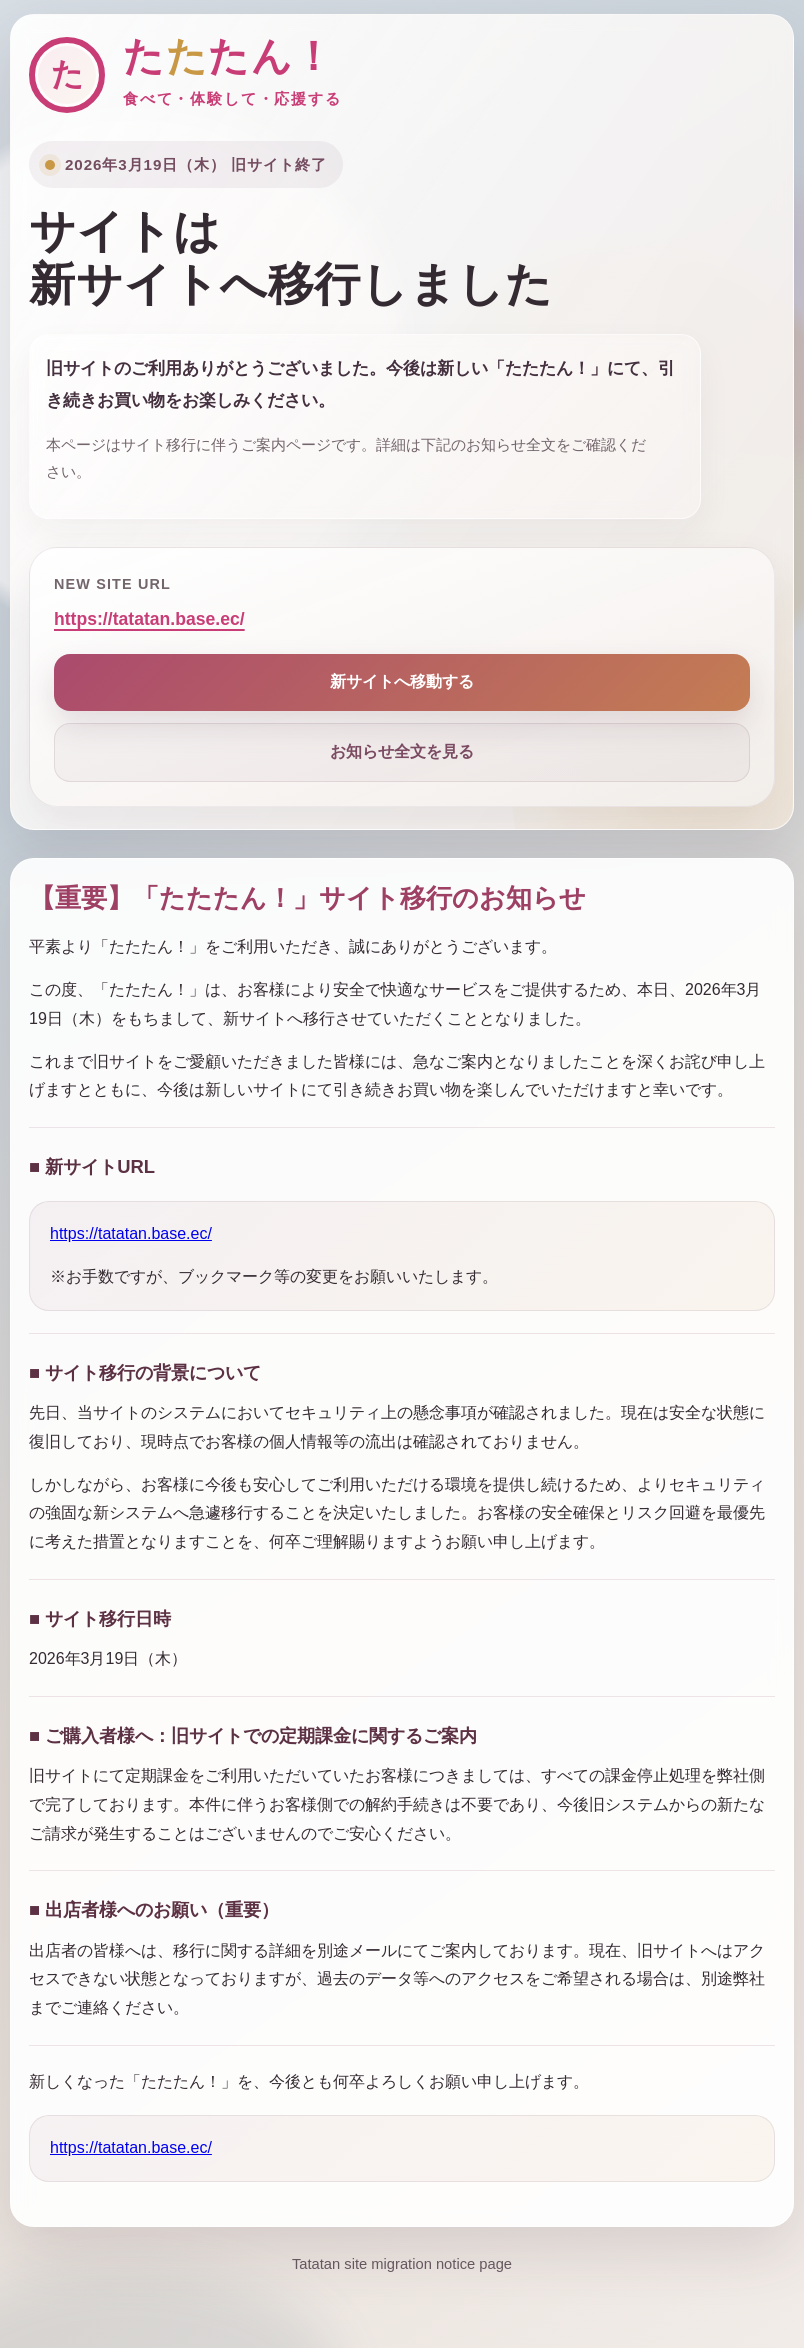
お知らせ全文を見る (402, 751)
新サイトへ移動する (402, 681)
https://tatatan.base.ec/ (149, 619)
